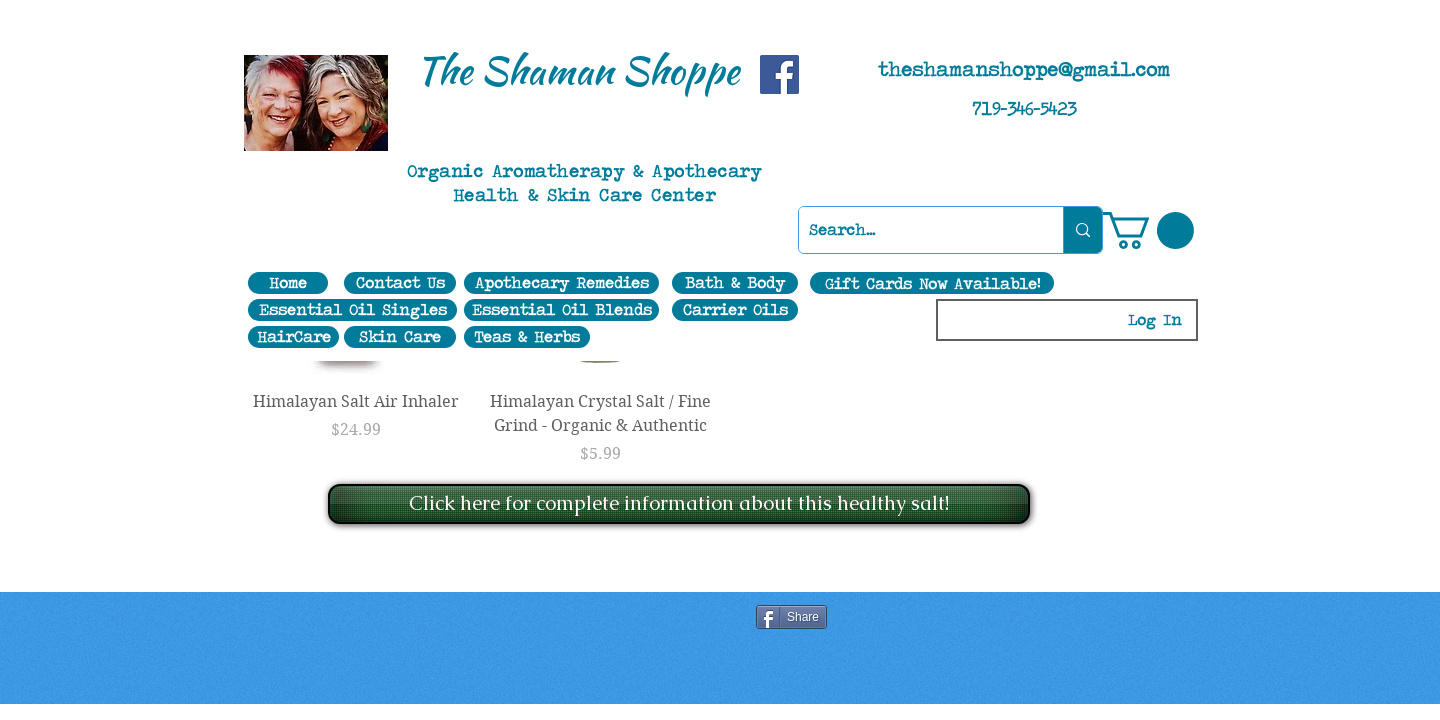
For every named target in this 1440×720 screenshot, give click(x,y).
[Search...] (915, 230)
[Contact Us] (400, 283)
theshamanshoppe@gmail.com (1024, 69)
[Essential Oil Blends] (561, 310)
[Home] (288, 283)
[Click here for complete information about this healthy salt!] (679, 504)
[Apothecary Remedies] (561, 283)
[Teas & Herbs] (527, 337)
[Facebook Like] (529, 619)
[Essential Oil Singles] (352, 310)
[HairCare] (293, 337)
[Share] (791, 617)
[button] (1148, 230)
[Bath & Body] (735, 283)
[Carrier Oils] (735, 310)
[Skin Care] (400, 337)
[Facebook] (779, 74)
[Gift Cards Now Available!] (932, 283)
